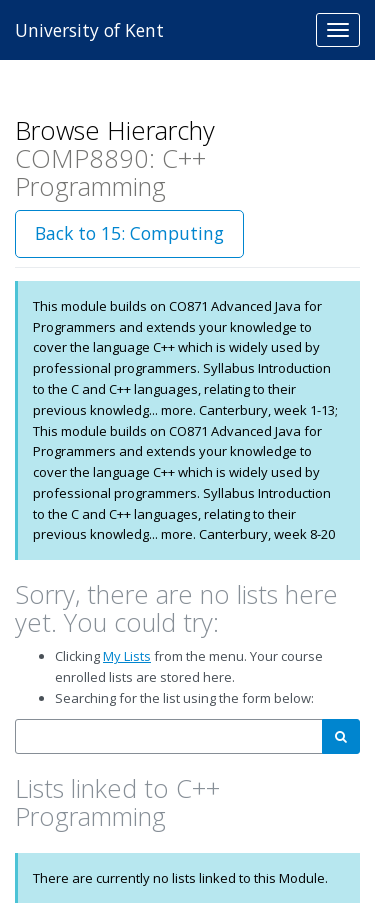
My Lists (127, 656)
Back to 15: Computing (129, 233)
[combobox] (169, 736)
